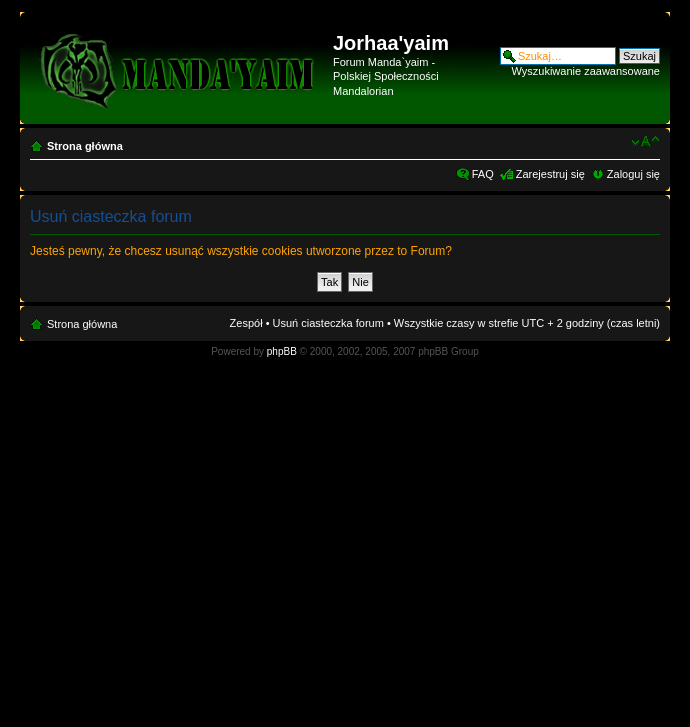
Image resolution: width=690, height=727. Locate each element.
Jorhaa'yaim (391, 43)
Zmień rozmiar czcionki (645, 142)
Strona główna (85, 146)
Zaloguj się (633, 174)
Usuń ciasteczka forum (328, 323)
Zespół (246, 323)
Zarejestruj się (550, 174)
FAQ (483, 174)
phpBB (282, 351)
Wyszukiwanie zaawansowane (586, 71)
